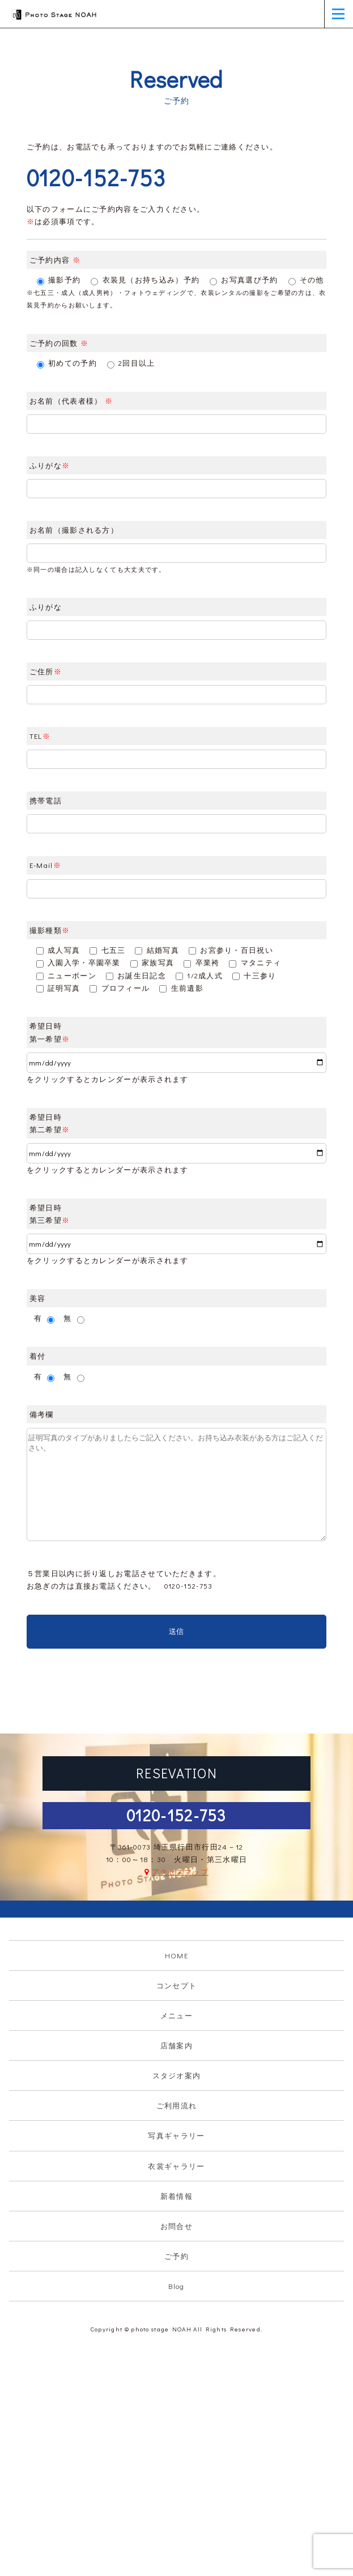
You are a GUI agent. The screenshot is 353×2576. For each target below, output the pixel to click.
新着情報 (176, 2196)
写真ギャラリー (176, 2135)
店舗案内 (176, 2045)
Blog (176, 2286)
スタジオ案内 (176, 2075)
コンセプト (176, 1985)
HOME (176, 1955)
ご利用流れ (176, 2105)
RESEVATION (176, 1773)
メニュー (176, 2015)
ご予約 (176, 2256)
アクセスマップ (180, 1871)
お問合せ (176, 2226)
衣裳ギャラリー (176, 2166)
